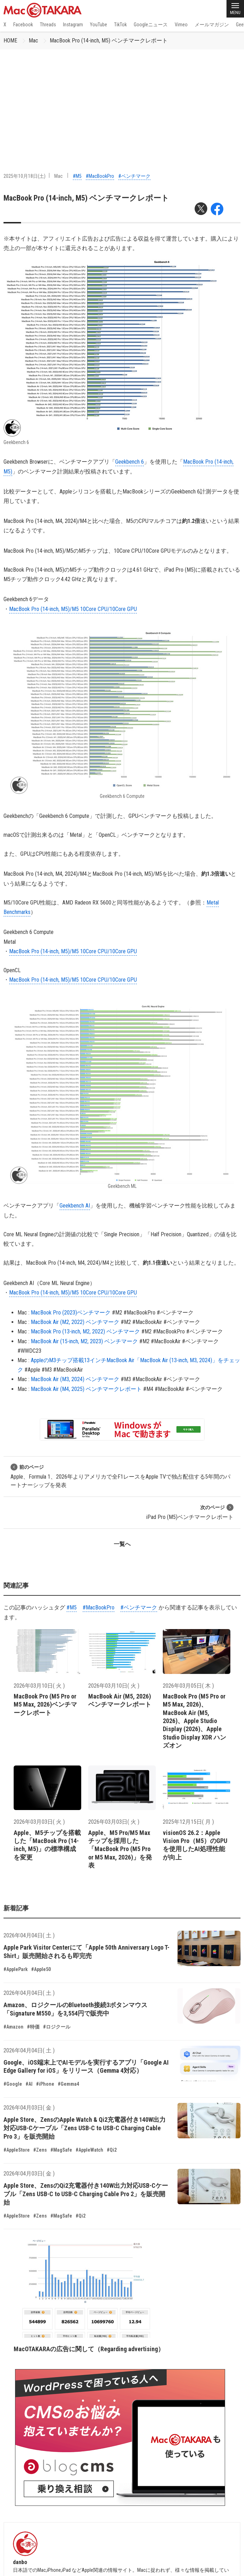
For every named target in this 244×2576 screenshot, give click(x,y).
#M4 (148, 1389)
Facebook (23, 24)
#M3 (47, 1369)
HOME (10, 40)
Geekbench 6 (129, 461)
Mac (33, 40)
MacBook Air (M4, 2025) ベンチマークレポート (86, 1389)
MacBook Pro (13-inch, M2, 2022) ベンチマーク (85, 1331)
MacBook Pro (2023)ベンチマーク (71, 1312)
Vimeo (181, 24)
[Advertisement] (122, 102)
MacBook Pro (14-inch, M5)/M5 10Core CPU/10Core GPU (73, 609)
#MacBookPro (100, 176)
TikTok (120, 24)
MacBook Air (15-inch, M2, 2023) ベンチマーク (84, 1341)
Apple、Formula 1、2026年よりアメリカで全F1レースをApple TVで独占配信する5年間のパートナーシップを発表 (120, 1476)
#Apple (32, 1369)
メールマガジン (212, 24)
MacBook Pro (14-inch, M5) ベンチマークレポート (109, 40)
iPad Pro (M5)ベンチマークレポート (189, 1512)
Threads (48, 24)
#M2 (117, 1312)
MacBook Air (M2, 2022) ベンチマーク (75, 1322)
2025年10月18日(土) (25, 176)
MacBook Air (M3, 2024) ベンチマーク (75, 1379)
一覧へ (122, 1544)
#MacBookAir (147, 1322)
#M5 (77, 176)
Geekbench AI (75, 1205)
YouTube (98, 24)
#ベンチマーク (134, 176)
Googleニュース (151, 24)
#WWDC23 (29, 1350)
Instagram (73, 24)
